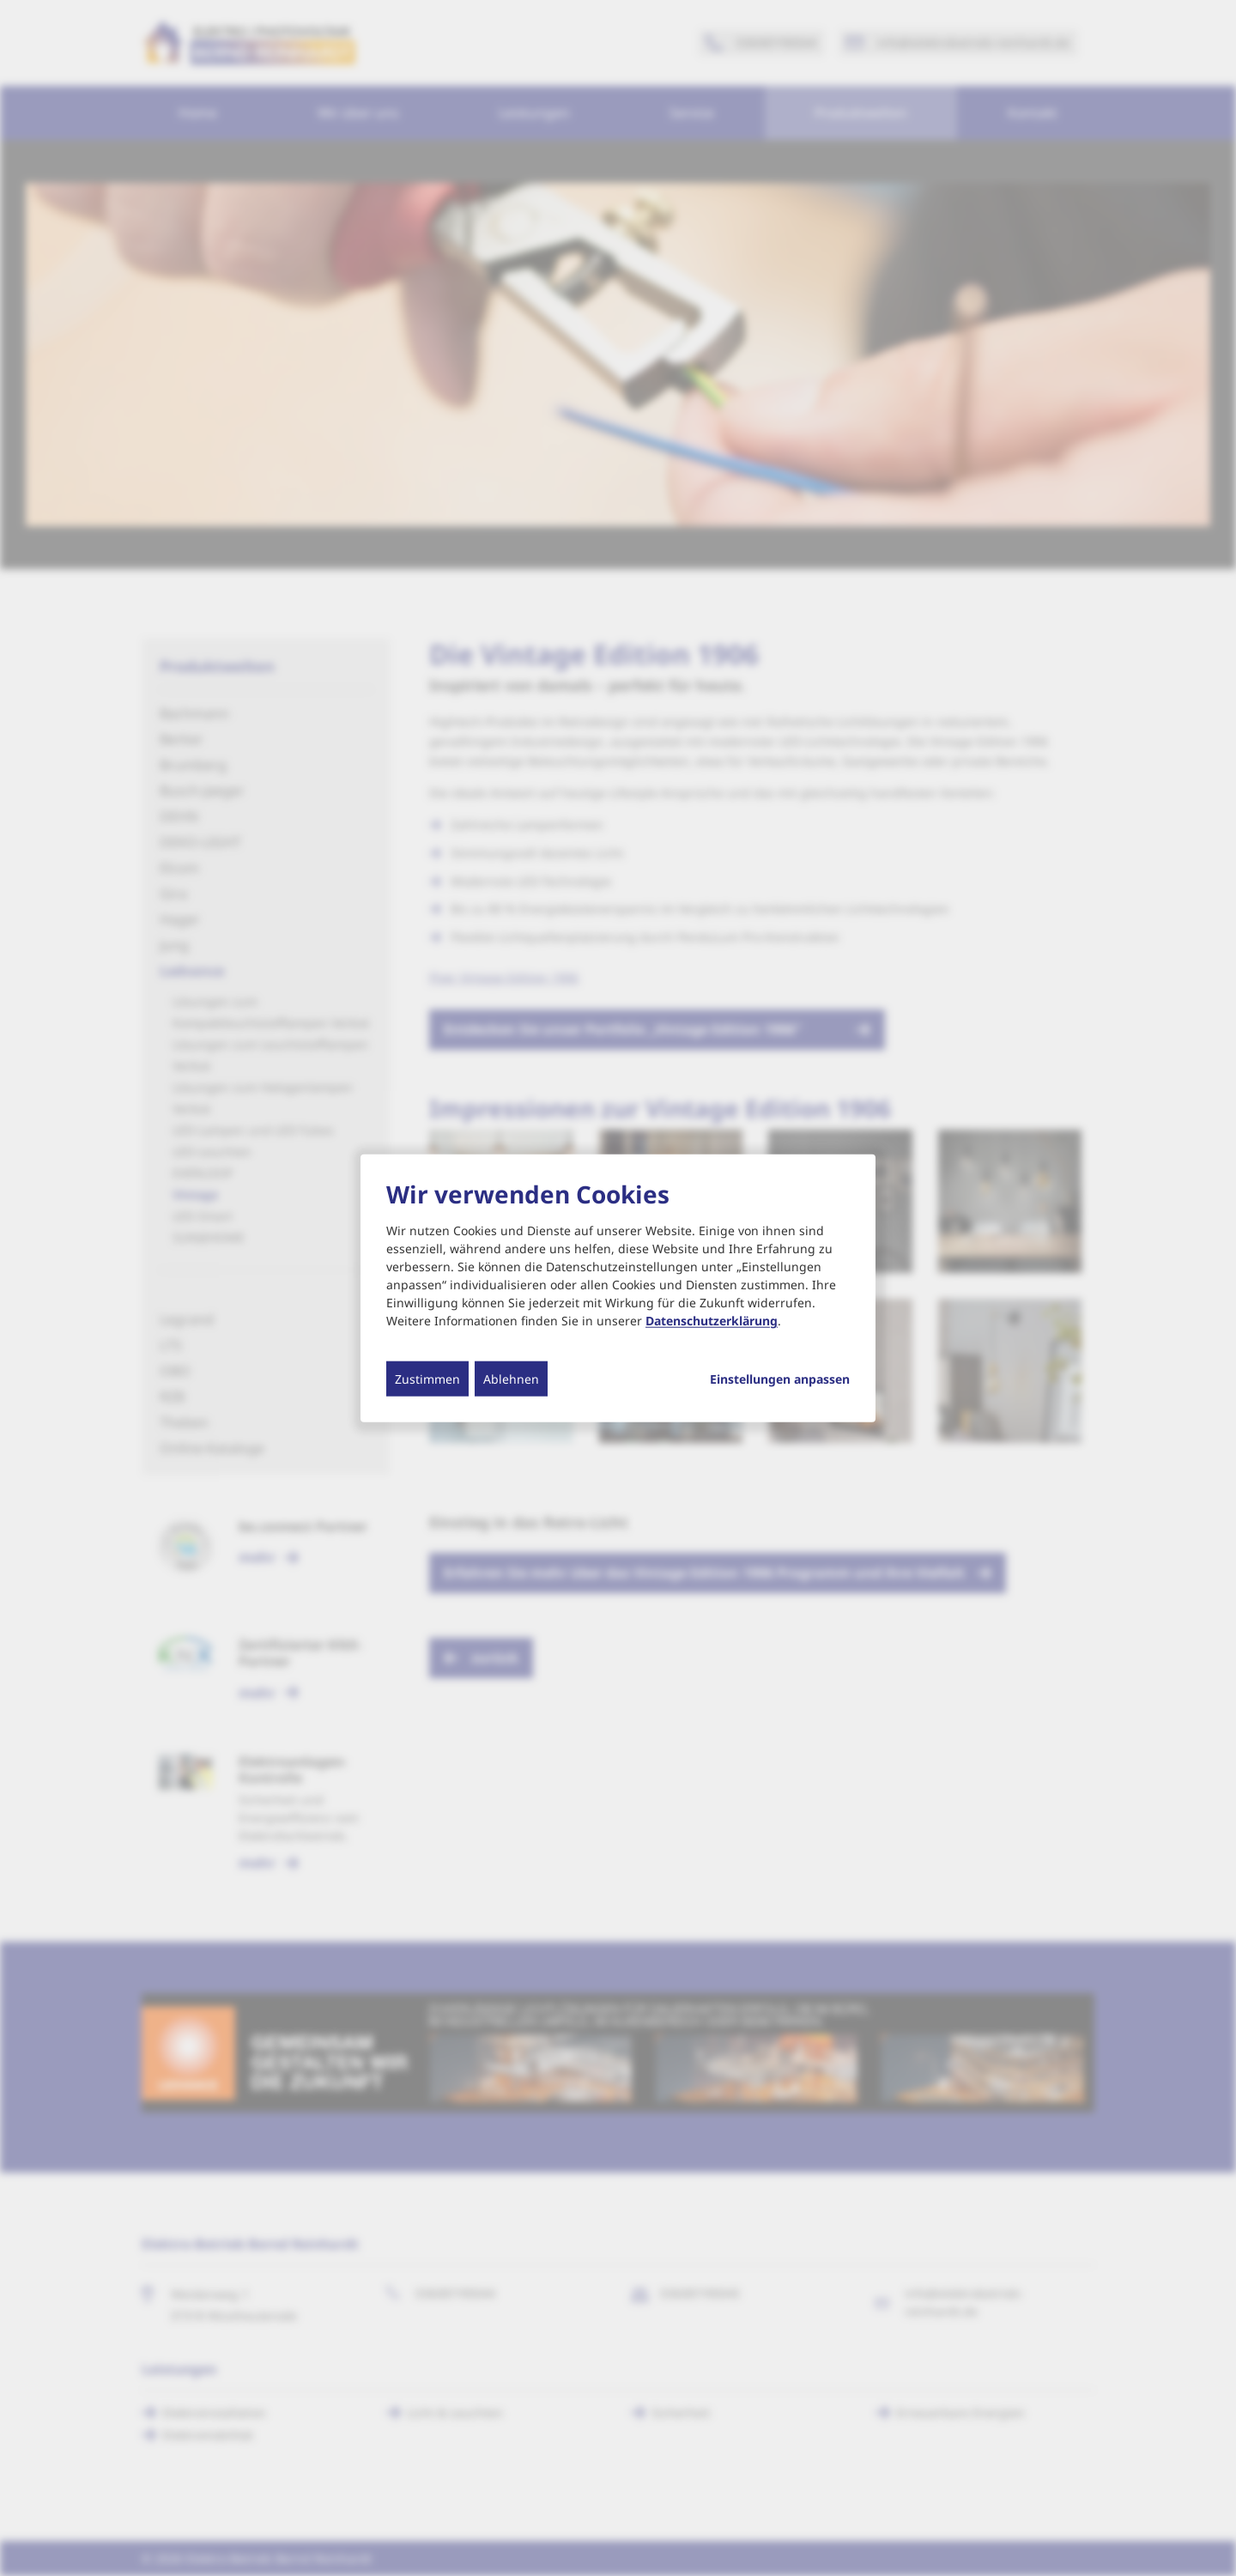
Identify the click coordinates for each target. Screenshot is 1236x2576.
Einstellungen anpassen (780, 1379)
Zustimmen (427, 1379)
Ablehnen (511, 1379)
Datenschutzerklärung (711, 1320)
